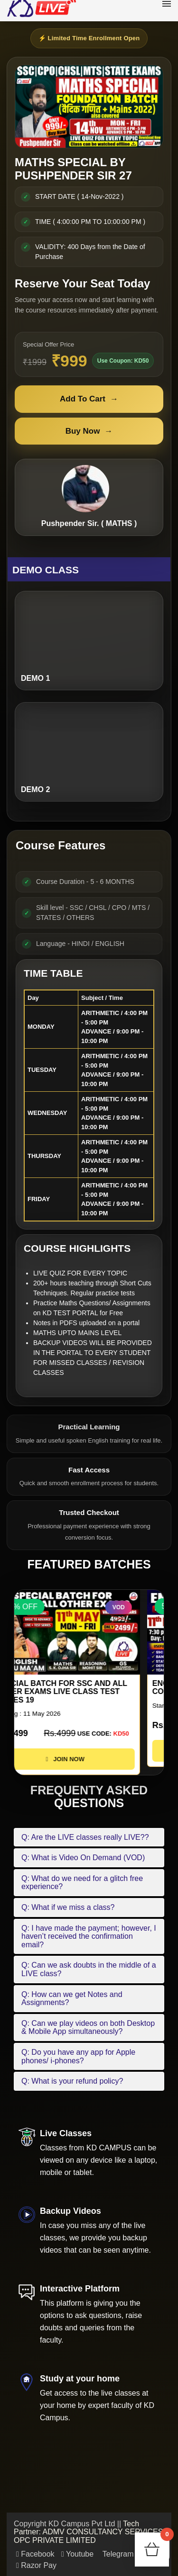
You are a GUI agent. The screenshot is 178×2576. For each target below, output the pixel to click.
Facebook (35, 2554)
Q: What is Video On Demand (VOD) (83, 1858)
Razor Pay (36, 2565)
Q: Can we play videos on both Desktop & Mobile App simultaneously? (88, 2027)
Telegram (117, 2554)
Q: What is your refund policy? (72, 2081)
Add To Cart (89, 399)
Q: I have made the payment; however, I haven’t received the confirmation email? (88, 1936)
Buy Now (89, 431)
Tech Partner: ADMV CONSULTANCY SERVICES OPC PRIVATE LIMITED (88, 2532)
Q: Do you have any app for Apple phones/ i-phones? (78, 2056)
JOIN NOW (89, 1759)
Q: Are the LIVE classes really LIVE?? (85, 1837)
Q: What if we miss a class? (68, 1907)
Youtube (77, 2554)
